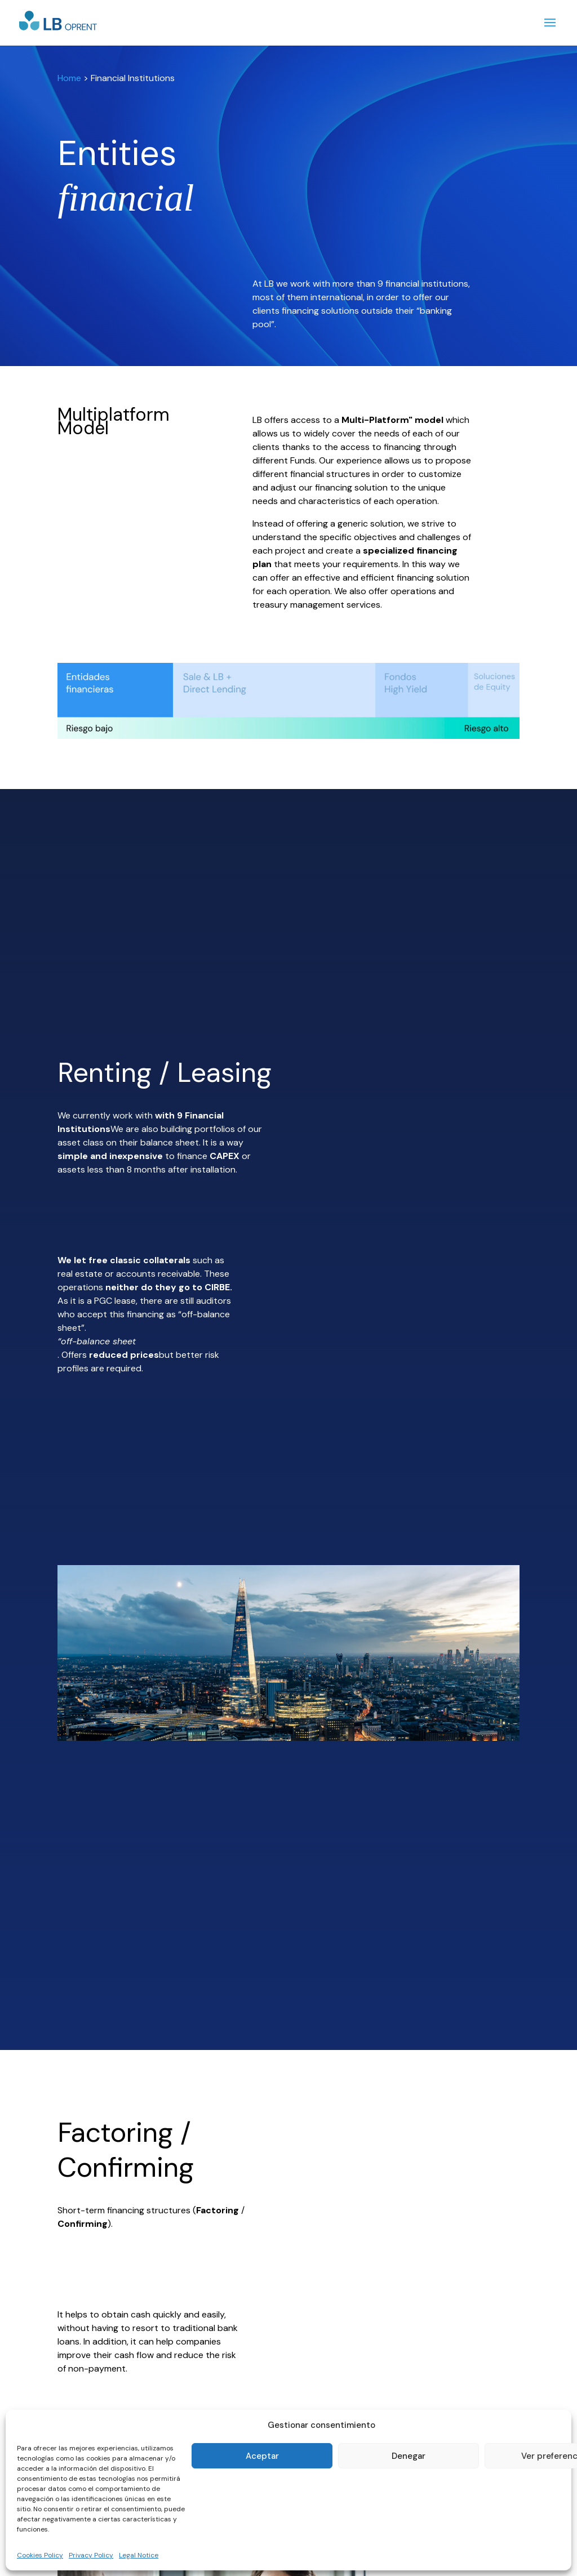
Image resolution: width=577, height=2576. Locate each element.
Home (69, 78)
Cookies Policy (40, 2555)
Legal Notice (138, 2555)
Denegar (408, 2456)
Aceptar (262, 2456)
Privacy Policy (91, 2555)
